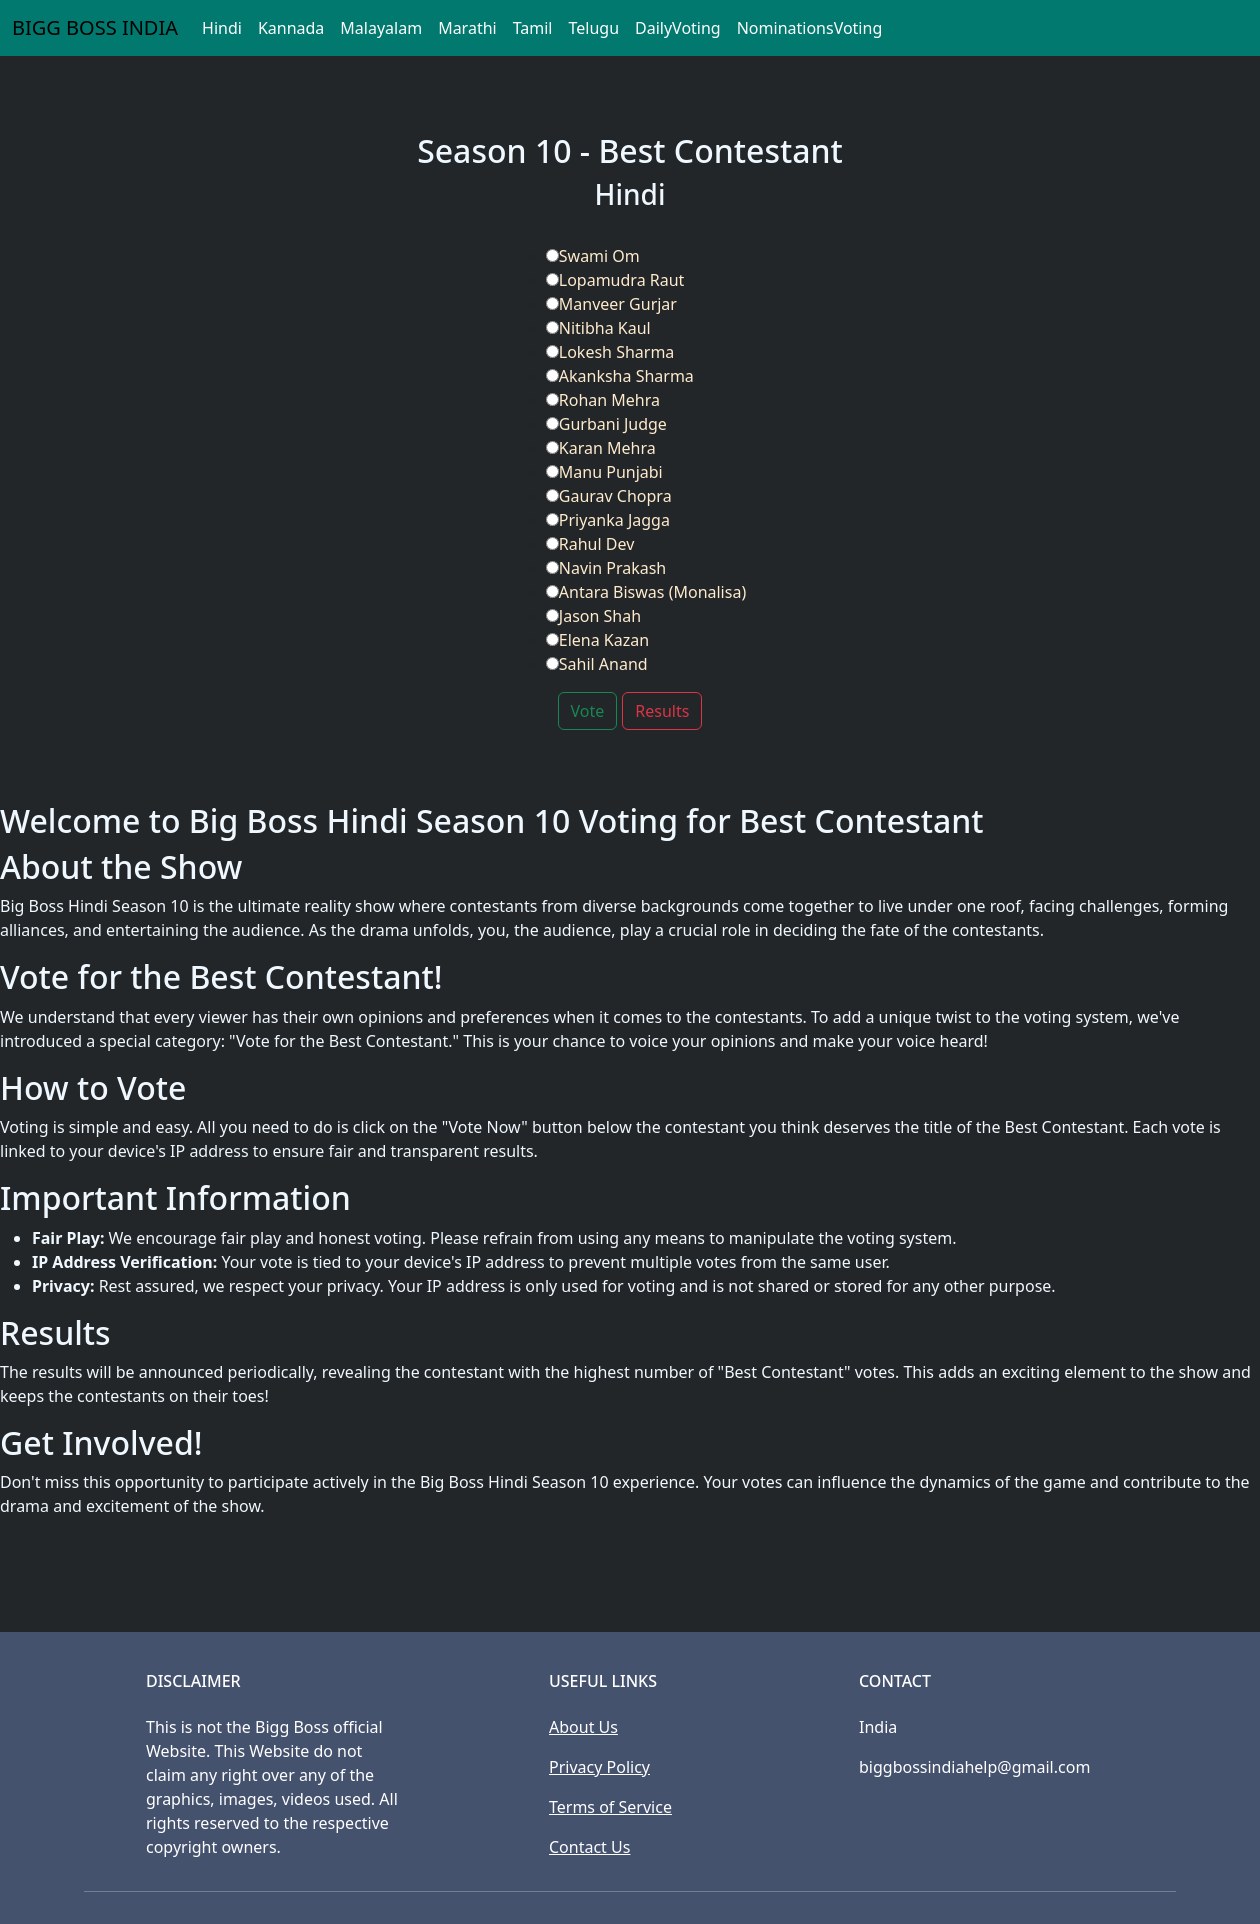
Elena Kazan (597, 640)
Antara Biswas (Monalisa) (646, 592)
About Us (583, 1727)
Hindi (222, 28)
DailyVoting (678, 28)
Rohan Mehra (603, 400)
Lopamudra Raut (615, 280)
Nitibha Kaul (598, 328)
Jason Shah (593, 616)
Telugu (593, 28)
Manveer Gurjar (611, 304)
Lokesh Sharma (610, 352)
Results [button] (662, 711)
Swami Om (593, 256)
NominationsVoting (810, 28)
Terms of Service (610, 1807)
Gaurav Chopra (609, 496)
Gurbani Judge (606, 424)
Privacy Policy (599, 1767)
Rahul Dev (590, 544)
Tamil (533, 28)
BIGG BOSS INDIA (95, 27)
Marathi (467, 28)
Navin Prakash (606, 568)
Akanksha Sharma (620, 376)
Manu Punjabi (604, 472)
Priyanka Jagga (608, 520)
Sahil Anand (597, 664)
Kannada (291, 28)
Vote (588, 711)
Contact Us (589, 1847)
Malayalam (381, 28)
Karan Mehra (601, 448)
